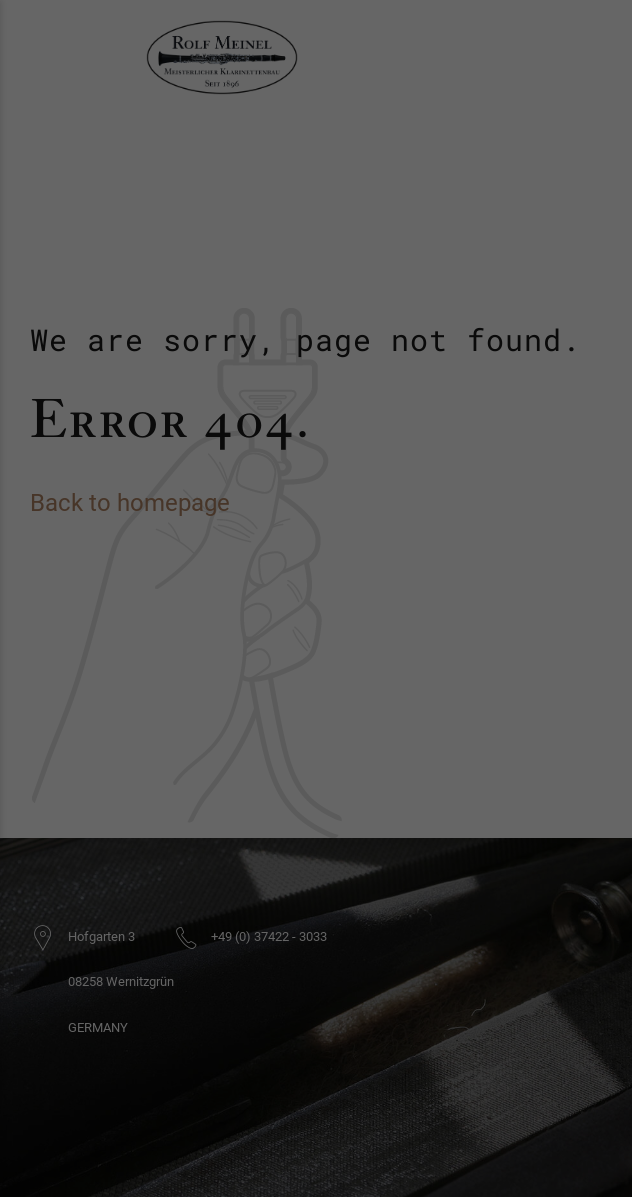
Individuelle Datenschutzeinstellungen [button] (316, 722)
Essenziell (214, 567)
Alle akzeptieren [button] (316, 623)
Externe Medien (386, 567)
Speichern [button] (316, 680)
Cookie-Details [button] (316, 745)
